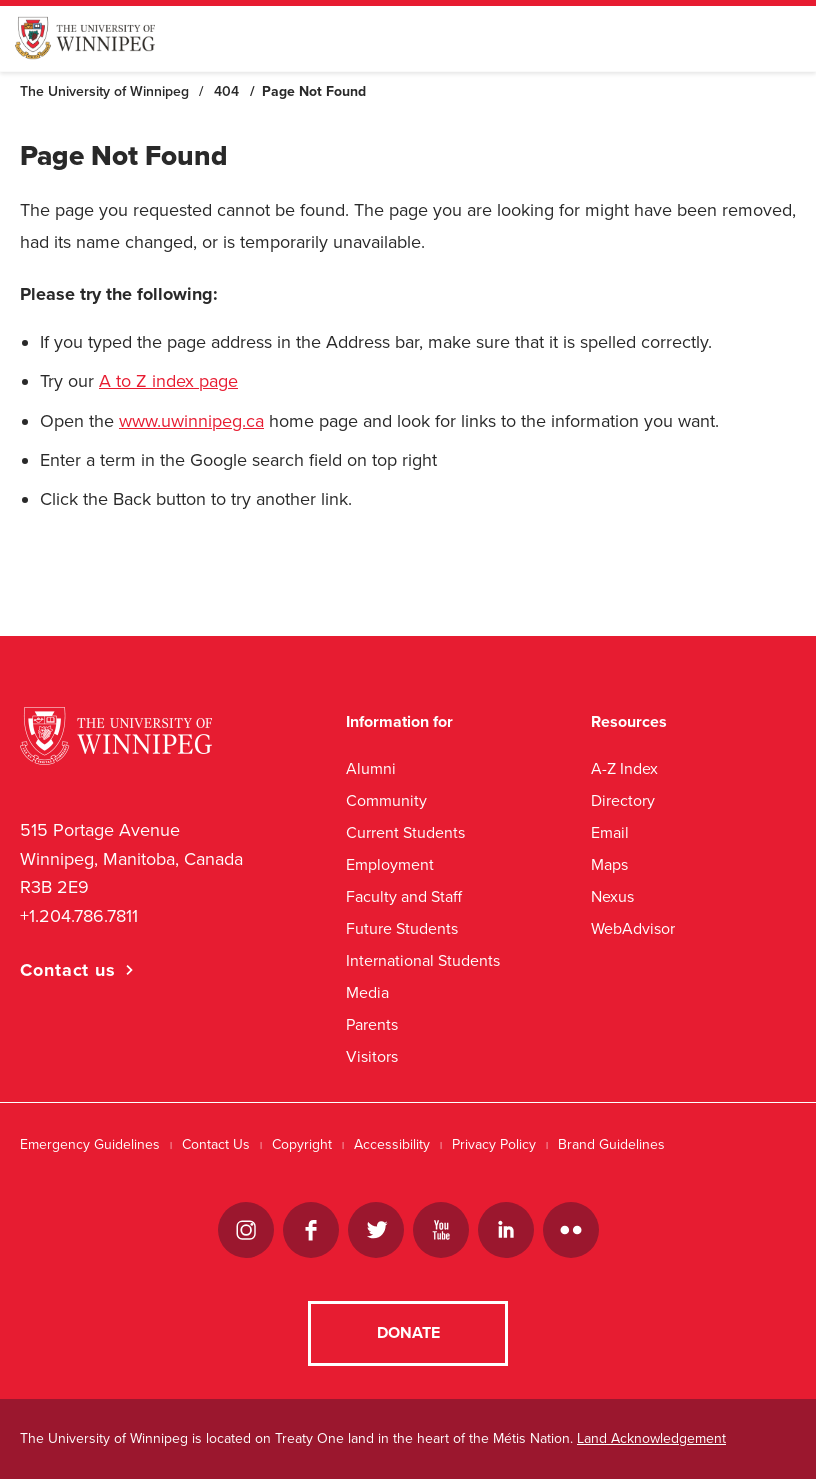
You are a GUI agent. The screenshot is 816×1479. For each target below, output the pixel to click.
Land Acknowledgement (651, 1438)
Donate (408, 1333)
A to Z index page (168, 381)
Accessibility (392, 1144)
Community (386, 800)
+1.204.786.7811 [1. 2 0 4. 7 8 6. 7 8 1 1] (79, 916)
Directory (623, 800)
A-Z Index (624, 768)
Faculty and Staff (404, 896)
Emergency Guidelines (90, 1144)
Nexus (612, 896)
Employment (390, 864)
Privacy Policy (494, 1144)
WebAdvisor (633, 928)
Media (367, 992)
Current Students (405, 832)
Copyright (302, 1144)
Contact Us (216, 1144)
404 (226, 91)
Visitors (372, 1056)
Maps (609, 864)
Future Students (402, 928)
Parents (372, 1024)
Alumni (371, 768)
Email (610, 832)
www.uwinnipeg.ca (191, 421)
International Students (423, 960)
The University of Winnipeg (104, 91)
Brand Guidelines (611, 1144)
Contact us (68, 970)
